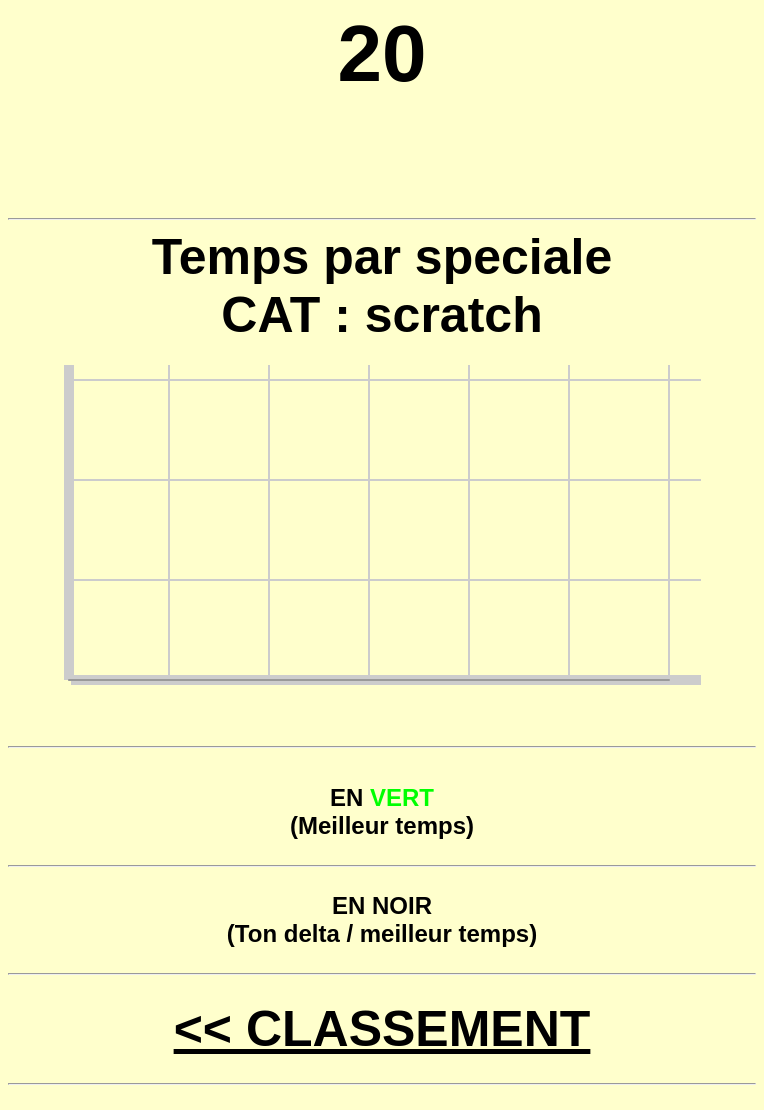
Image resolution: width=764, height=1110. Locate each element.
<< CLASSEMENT (382, 1029)
